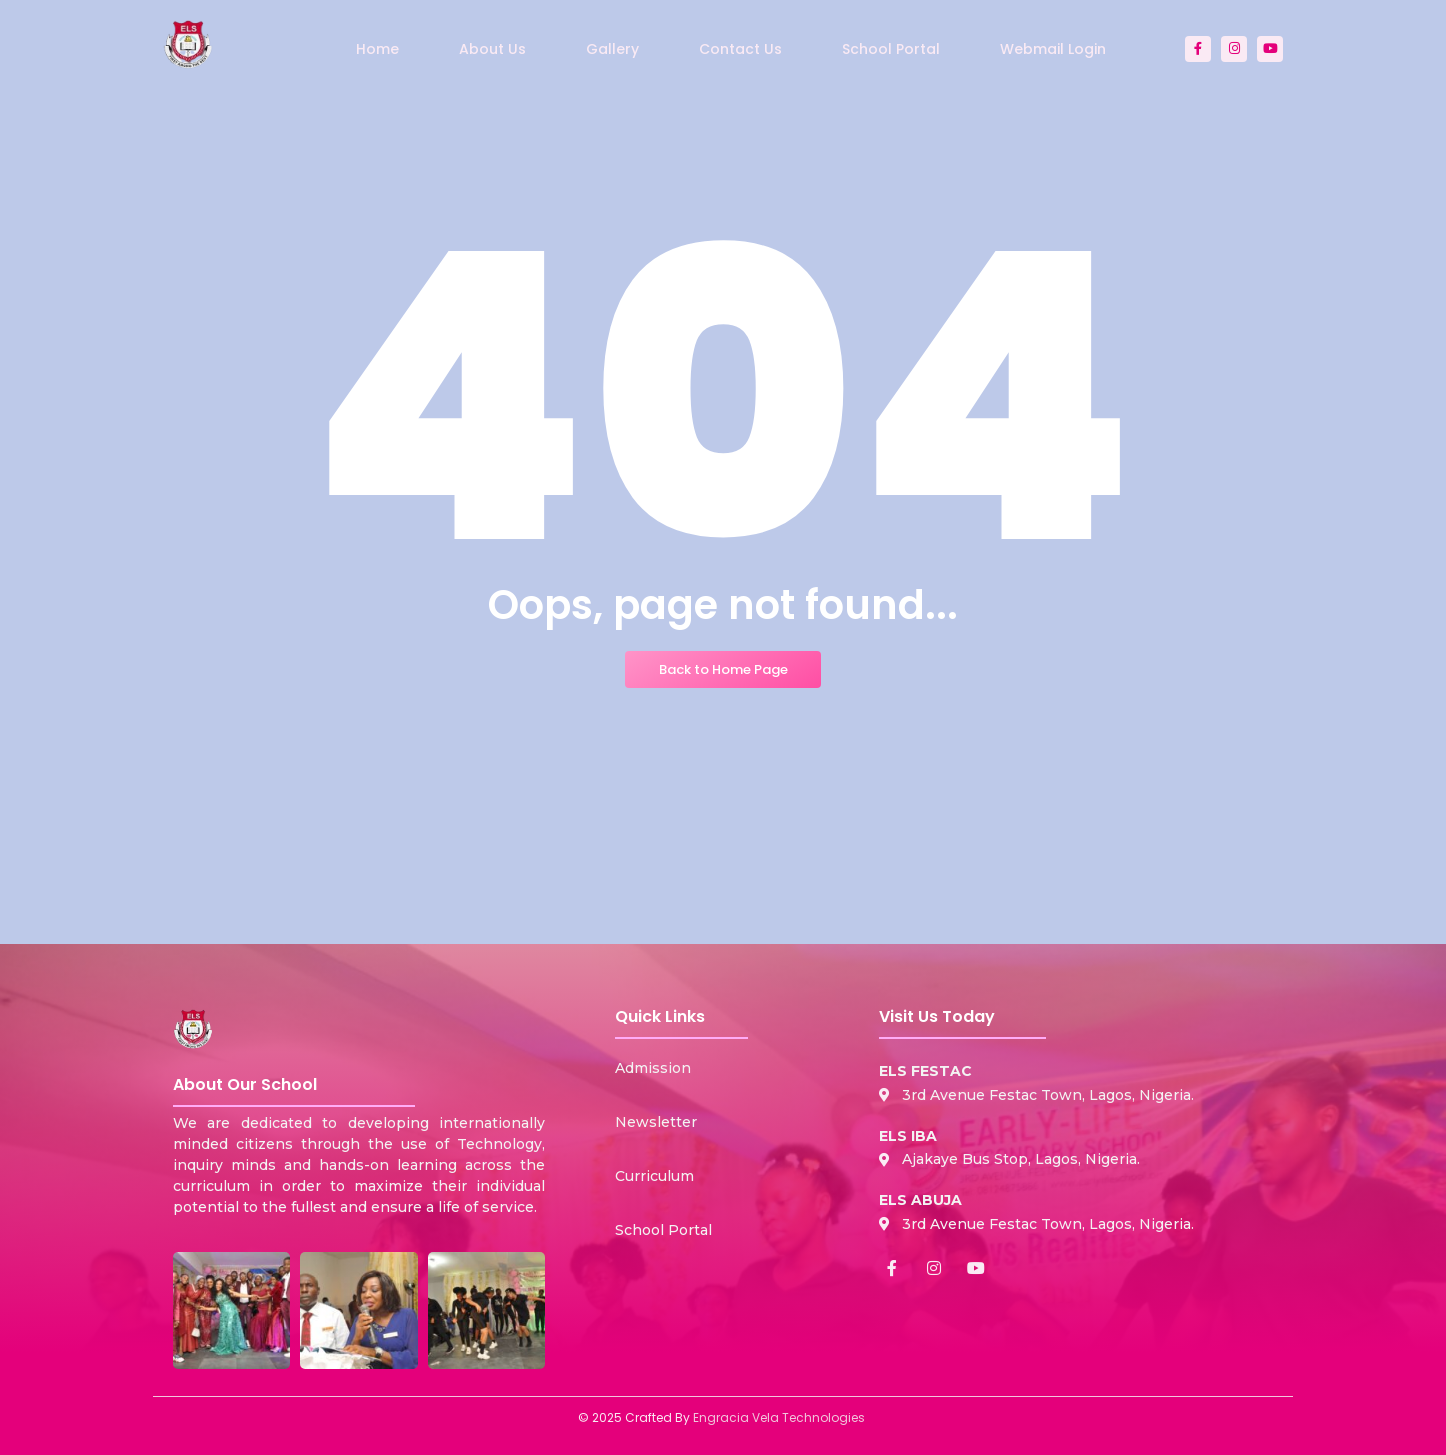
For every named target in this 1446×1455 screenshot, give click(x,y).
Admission (653, 1068)
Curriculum (654, 1176)
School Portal (663, 1230)
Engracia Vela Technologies (779, 1417)
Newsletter (656, 1122)
